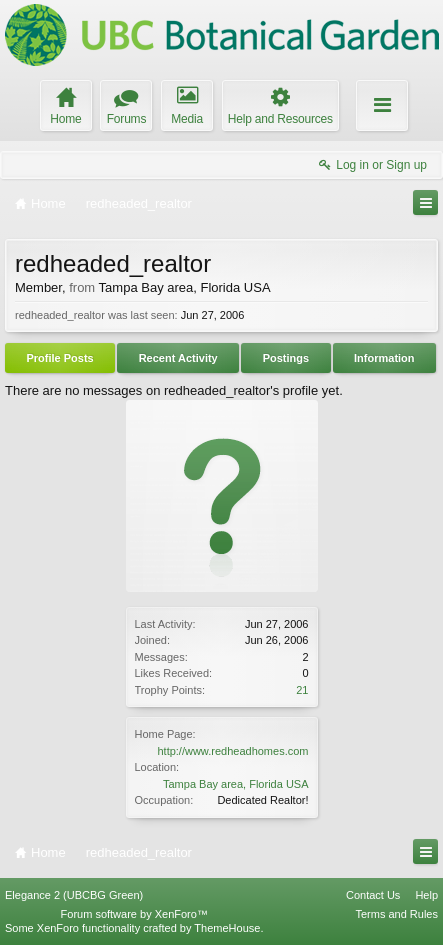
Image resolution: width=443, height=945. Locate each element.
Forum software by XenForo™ (134, 914)
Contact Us (373, 895)
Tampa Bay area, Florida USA (236, 784)
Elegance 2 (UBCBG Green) (74, 895)
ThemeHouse (227, 928)
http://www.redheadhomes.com (232, 751)
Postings (286, 358)
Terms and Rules (396, 914)
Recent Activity (178, 358)
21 (302, 690)
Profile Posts (59, 358)
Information (384, 358)
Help (426, 895)
